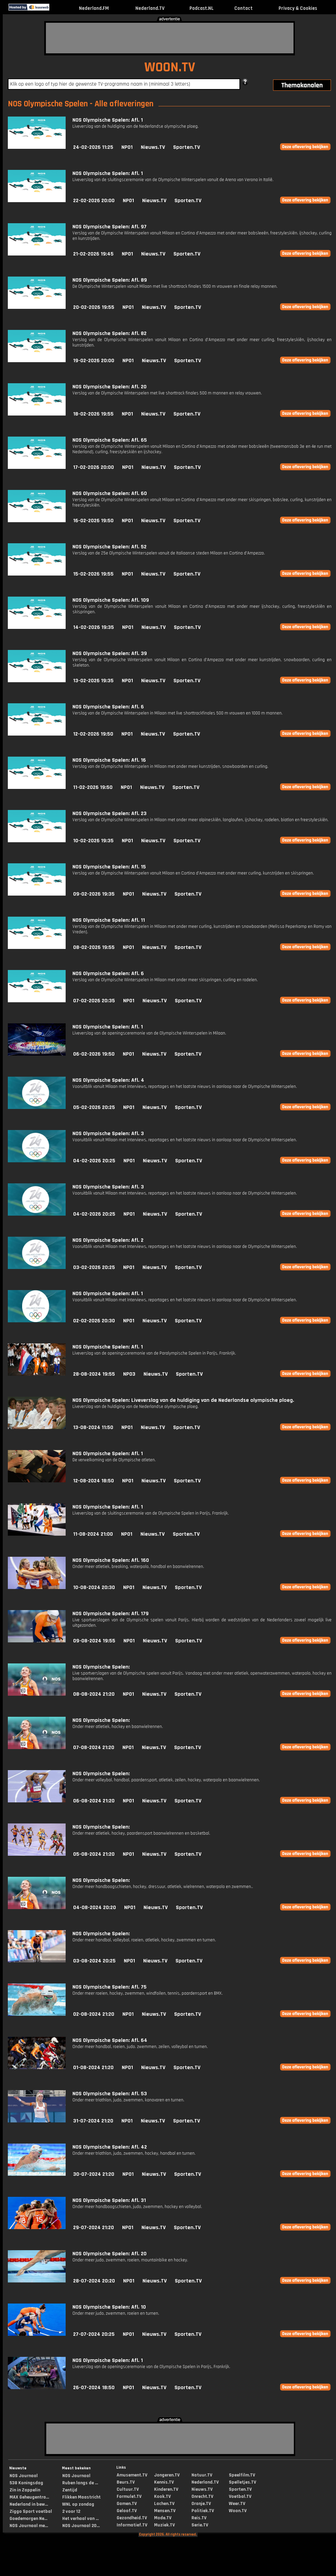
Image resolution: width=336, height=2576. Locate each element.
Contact (243, 8)
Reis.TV (198, 2518)
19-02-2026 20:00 (93, 360)
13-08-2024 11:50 (93, 1427)
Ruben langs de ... (80, 2483)
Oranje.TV (201, 2504)
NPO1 (127, 147)
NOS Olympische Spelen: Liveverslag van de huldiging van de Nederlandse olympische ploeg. (183, 1400)
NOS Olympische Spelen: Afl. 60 (109, 493)
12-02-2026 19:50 (93, 734)
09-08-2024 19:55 (94, 1640)
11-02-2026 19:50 (93, 787)
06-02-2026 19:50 (94, 1054)
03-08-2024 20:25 (94, 1960)
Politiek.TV (202, 2511)
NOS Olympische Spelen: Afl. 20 (109, 386)
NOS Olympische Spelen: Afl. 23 (109, 813)
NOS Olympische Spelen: (101, 1667)
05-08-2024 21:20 (94, 1854)
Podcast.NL (201, 8)
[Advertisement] (169, 38)
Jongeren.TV (167, 2475)
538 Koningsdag (26, 2483)
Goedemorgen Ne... (28, 2519)
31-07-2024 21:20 (93, 2120)
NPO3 (129, 1374)
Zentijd (69, 2490)
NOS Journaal (24, 2476)
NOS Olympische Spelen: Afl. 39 (109, 653)
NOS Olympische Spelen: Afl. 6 (108, 706)
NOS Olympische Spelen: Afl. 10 (109, 2307)
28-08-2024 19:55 (94, 1374)
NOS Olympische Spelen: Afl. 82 (109, 333)
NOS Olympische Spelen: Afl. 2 (108, 1240)
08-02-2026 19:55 (94, 947)
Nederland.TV (150, 8)
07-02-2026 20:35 (94, 1000)
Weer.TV (237, 2504)
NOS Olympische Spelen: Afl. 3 (108, 1133)
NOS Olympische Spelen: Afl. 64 (109, 2040)
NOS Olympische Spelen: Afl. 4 (108, 1080)
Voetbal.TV (240, 2496)
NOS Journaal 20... (81, 2526)
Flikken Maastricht (81, 2497)
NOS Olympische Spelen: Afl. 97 (109, 226)
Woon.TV (238, 2511)
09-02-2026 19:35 (94, 894)
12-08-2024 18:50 (93, 1480)
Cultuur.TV (128, 2489)
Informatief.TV (132, 2525)
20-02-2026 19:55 (93, 307)
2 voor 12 (71, 2511)
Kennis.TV (164, 2482)
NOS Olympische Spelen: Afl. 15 (109, 866)
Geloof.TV (127, 2511)
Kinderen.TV (166, 2489)
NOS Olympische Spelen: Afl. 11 (108, 920)
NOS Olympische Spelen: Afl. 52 (109, 546)
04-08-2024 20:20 (94, 1907)
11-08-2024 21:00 (93, 1534)
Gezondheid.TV (132, 2518)
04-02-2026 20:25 (94, 1160)
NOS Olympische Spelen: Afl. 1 (107, 120)
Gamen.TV (127, 2504)
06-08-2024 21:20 (94, 1800)
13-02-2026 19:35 (93, 680)
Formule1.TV (129, 2496)
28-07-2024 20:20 (94, 2280)
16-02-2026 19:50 (93, 520)
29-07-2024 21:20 (93, 2227)
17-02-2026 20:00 (93, 467)
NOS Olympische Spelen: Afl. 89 (109, 280)
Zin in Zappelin (25, 2490)
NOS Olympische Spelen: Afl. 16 (109, 760)
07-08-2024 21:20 (93, 1747)
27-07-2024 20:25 (94, 2334)
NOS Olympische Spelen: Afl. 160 (110, 1560)
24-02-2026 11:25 (93, 147)
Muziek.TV (164, 2525)
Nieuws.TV (153, 147)
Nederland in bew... (29, 2504)
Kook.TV (162, 2496)
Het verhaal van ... (80, 2519)
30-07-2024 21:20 (93, 2174)
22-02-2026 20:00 (94, 200)
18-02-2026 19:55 (93, 414)
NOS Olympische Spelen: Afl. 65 (109, 440)
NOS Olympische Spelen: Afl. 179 (110, 1613)
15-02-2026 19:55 (93, 574)
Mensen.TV (164, 2511)
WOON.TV (169, 67)
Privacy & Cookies (298, 8)
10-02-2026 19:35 (93, 840)
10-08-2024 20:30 (94, 1587)
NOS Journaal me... (29, 2526)
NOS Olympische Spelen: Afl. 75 (109, 1987)
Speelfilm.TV (242, 2475)
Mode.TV (162, 2518)
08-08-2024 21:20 (94, 1694)
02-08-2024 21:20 (93, 2014)
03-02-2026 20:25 (94, 1267)
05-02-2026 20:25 (94, 1107)
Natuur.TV (201, 2475)
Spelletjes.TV (242, 2482)
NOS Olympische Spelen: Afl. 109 (110, 600)
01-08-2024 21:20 (93, 2067)
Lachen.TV (164, 2504)
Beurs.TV (126, 2482)
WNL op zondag (78, 2504)
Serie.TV (199, 2525)
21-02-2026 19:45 (93, 254)
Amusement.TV (132, 2475)
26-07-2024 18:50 (94, 2387)
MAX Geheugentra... (29, 2497)
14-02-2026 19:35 (93, 627)
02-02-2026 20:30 (94, 1320)
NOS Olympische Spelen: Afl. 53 (109, 2093)
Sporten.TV (186, 147)
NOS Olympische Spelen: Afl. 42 (109, 2147)
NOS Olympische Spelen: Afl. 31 (109, 2200)
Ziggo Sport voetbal (31, 2511)
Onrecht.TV (202, 2496)
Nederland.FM (94, 8)
